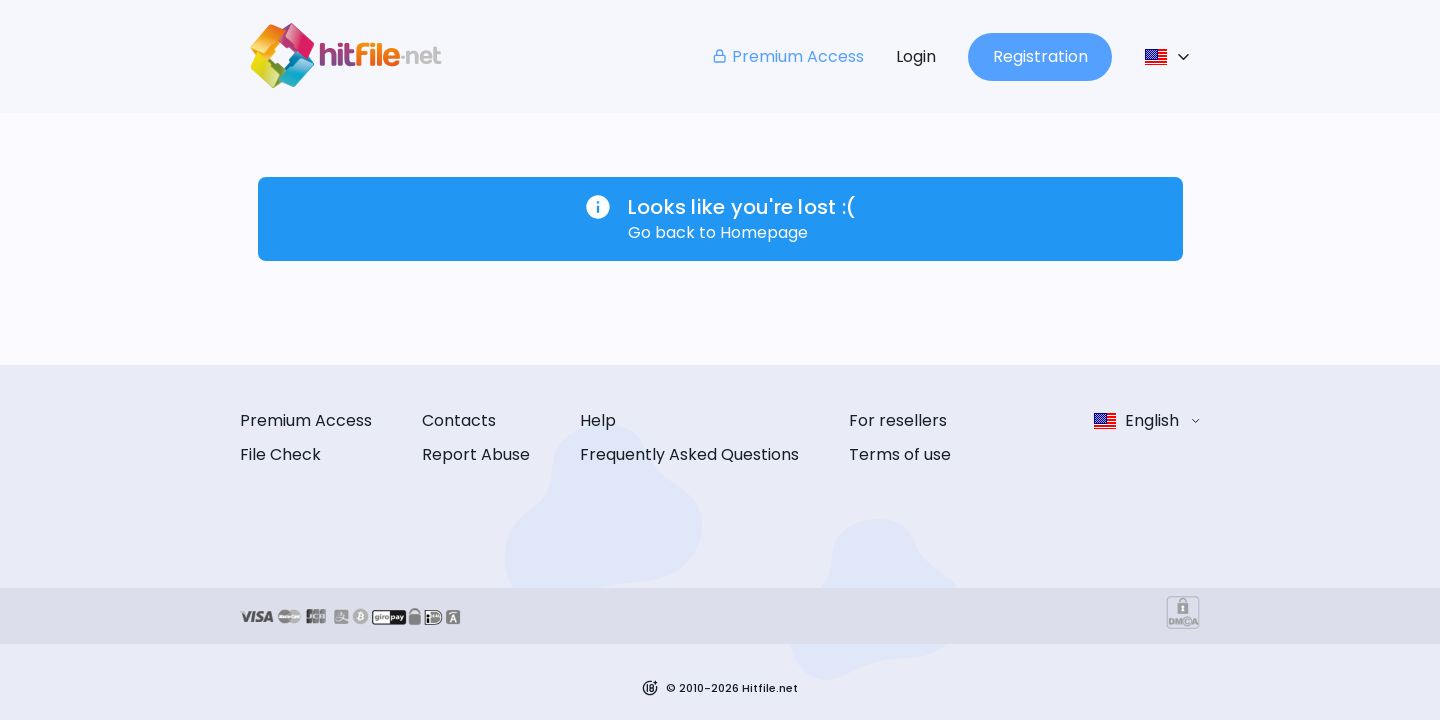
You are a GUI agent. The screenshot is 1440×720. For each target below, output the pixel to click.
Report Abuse (476, 454)
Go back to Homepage (718, 232)
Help (598, 420)
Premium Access (787, 56)
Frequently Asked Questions (689, 454)
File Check (280, 454)
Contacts (459, 420)
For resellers (898, 420)
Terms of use (900, 454)
